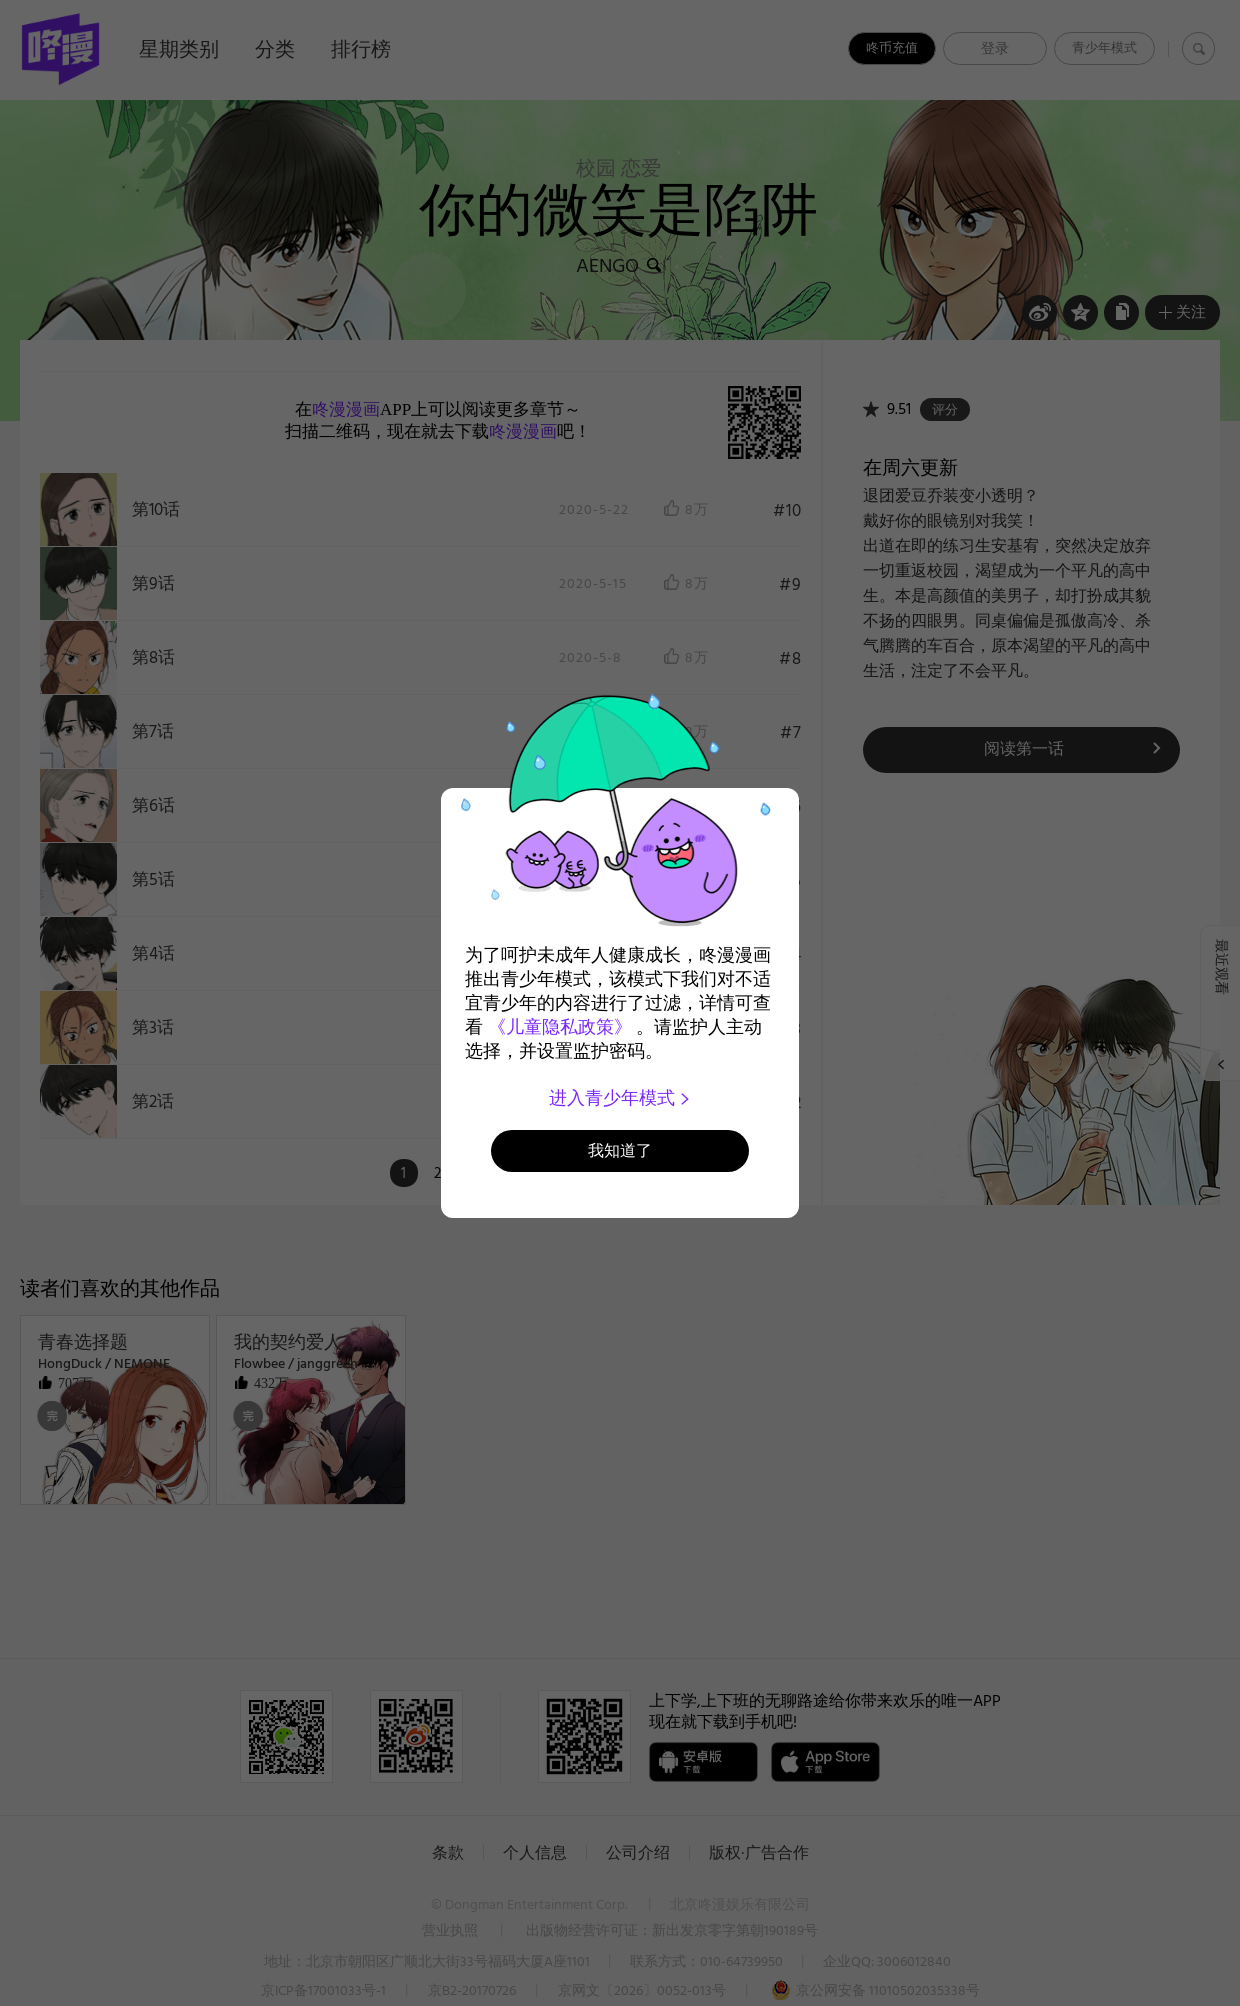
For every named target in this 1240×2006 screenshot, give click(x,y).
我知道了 (620, 1150)
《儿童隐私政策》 (560, 1027)
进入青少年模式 (620, 1098)
